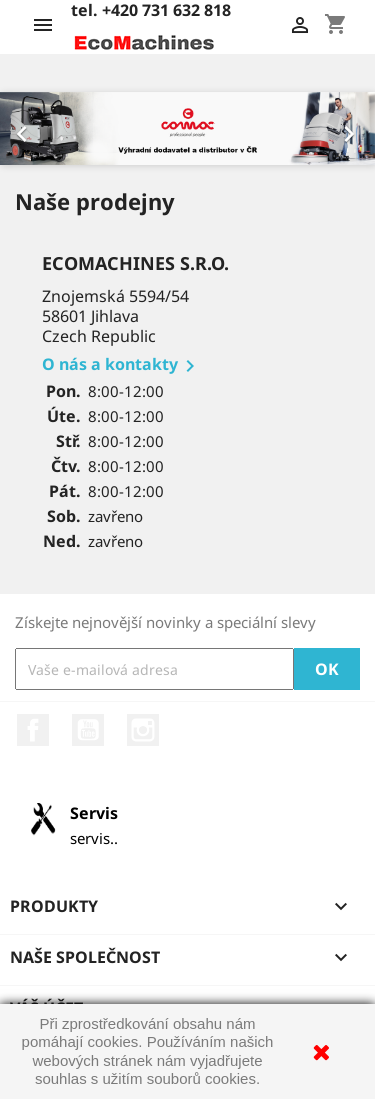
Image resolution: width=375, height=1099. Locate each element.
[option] (187, 128)
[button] (28, 128)
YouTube (88, 730)
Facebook (33, 730)
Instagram (143, 730)
